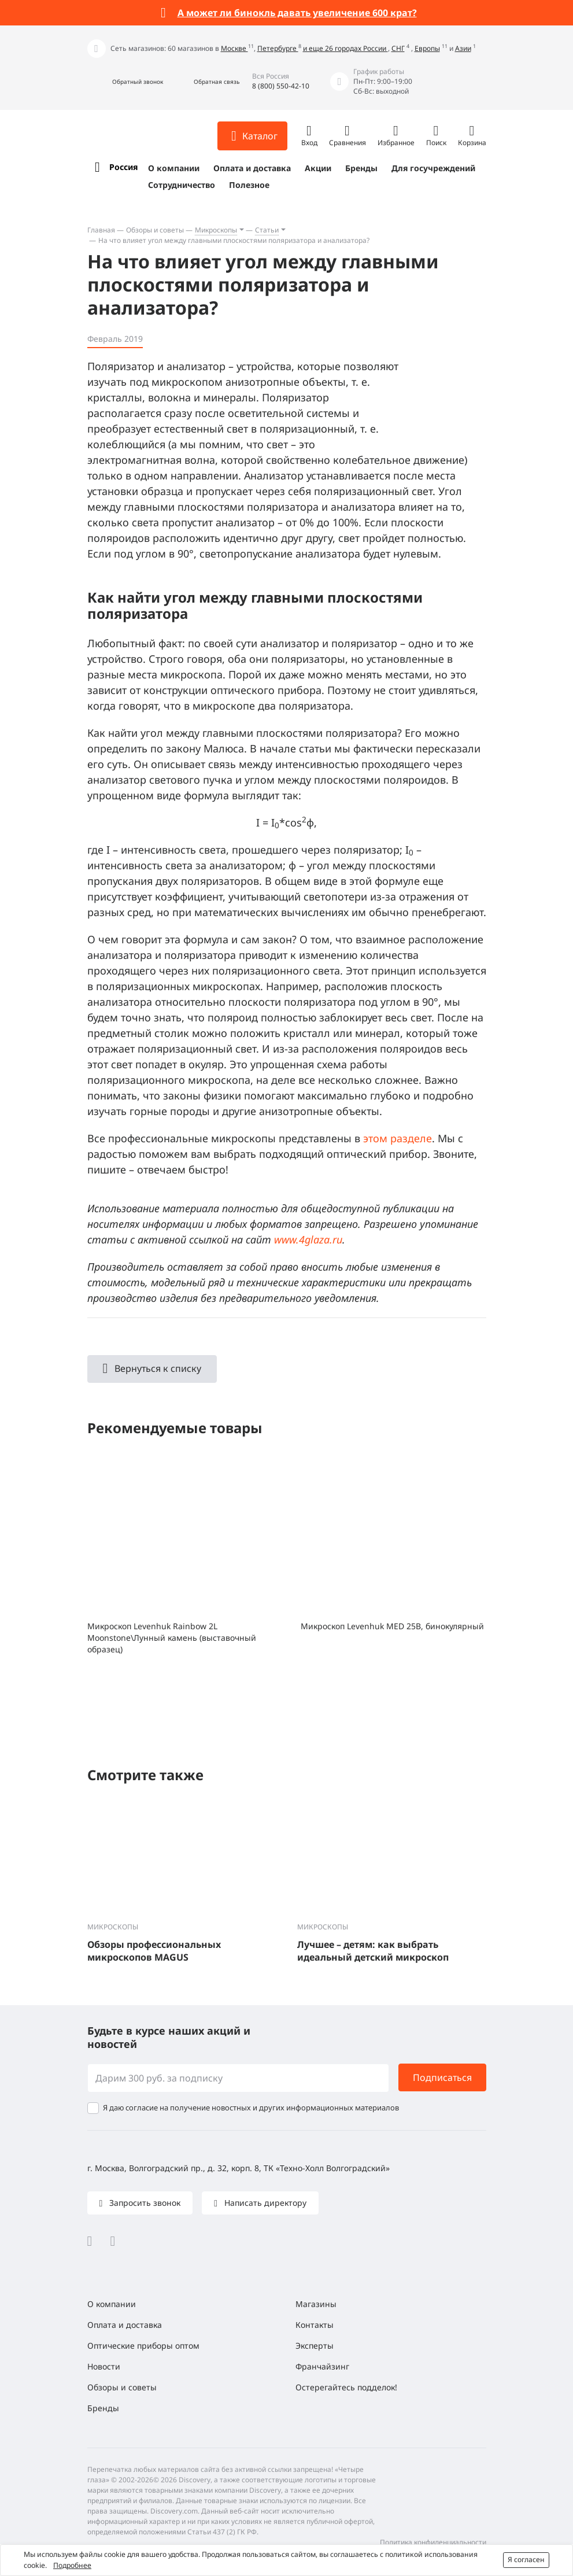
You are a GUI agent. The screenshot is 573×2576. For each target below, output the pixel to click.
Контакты (314, 2324)
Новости (103, 2366)
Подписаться (442, 2077)
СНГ (398, 48)
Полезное (249, 184)
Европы (427, 48)
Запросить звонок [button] (143, 2202)
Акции (318, 168)
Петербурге (277, 48)
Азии (463, 48)
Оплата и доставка (252, 168)
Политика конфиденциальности (433, 2542)
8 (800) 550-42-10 (280, 86)
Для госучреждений (433, 168)
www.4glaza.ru (308, 1239)
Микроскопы (216, 230)
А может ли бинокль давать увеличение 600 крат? (297, 12)
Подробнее (72, 2565)
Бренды (361, 168)
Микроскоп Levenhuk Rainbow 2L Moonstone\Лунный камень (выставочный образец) (171, 1638)
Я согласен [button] (526, 2559)
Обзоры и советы (155, 230)
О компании (173, 168)
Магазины (316, 2303)
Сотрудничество (181, 184)
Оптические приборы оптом (143, 2345)
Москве (234, 48)
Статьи (267, 230)
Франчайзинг (322, 2366)
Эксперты (314, 2345)
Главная (101, 230)
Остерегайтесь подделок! (346, 2387)
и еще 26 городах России (345, 48)
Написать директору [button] (264, 2202)
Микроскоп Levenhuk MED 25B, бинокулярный (392, 1626)
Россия (123, 166)
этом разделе (397, 1138)
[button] (125, 82)
